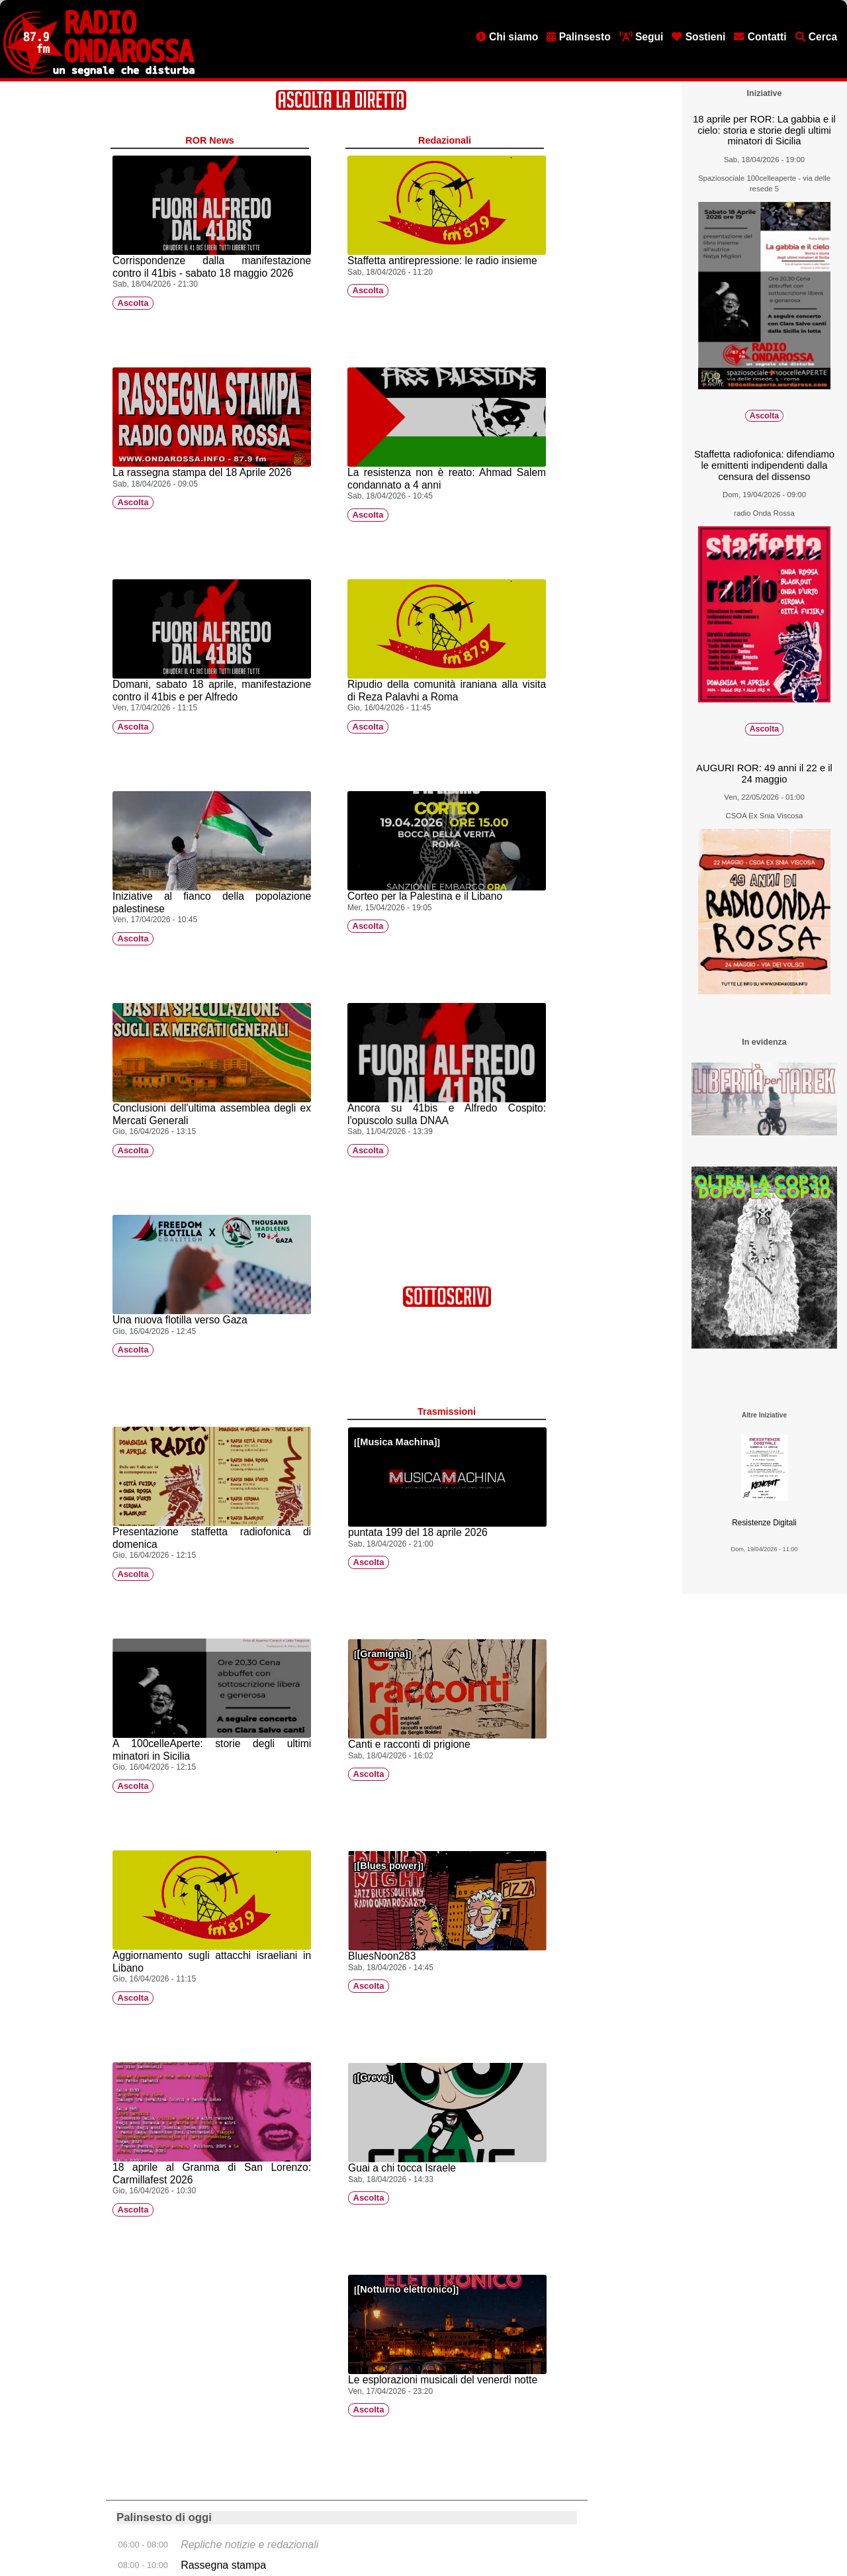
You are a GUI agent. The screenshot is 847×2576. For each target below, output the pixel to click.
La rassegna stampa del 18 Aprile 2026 (201, 472)
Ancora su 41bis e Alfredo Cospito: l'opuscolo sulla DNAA (446, 1114)
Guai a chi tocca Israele (402, 2167)
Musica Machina (396, 1442)
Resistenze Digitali (764, 1522)
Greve (373, 2077)
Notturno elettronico (406, 2289)
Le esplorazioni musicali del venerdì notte (442, 2379)
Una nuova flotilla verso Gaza (179, 1319)
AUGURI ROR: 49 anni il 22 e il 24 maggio (764, 774)
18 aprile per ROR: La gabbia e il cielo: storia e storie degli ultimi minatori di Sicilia (764, 130)
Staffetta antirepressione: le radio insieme (442, 260)
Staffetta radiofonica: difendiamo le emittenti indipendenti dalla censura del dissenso (764, 465)
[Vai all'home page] (99, 73)
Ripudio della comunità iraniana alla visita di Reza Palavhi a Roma (446, 690)
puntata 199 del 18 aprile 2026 (418, 1532)
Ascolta (133, 303)
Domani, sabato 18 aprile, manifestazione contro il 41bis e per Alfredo (211, 690)
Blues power (388, 1865)
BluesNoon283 (382, 1956)
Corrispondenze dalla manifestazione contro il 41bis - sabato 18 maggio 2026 (211, 267)
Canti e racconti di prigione (409, 1744)
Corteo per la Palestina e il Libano (424, 896)
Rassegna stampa (223, 2565)
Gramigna (382, 1653)
